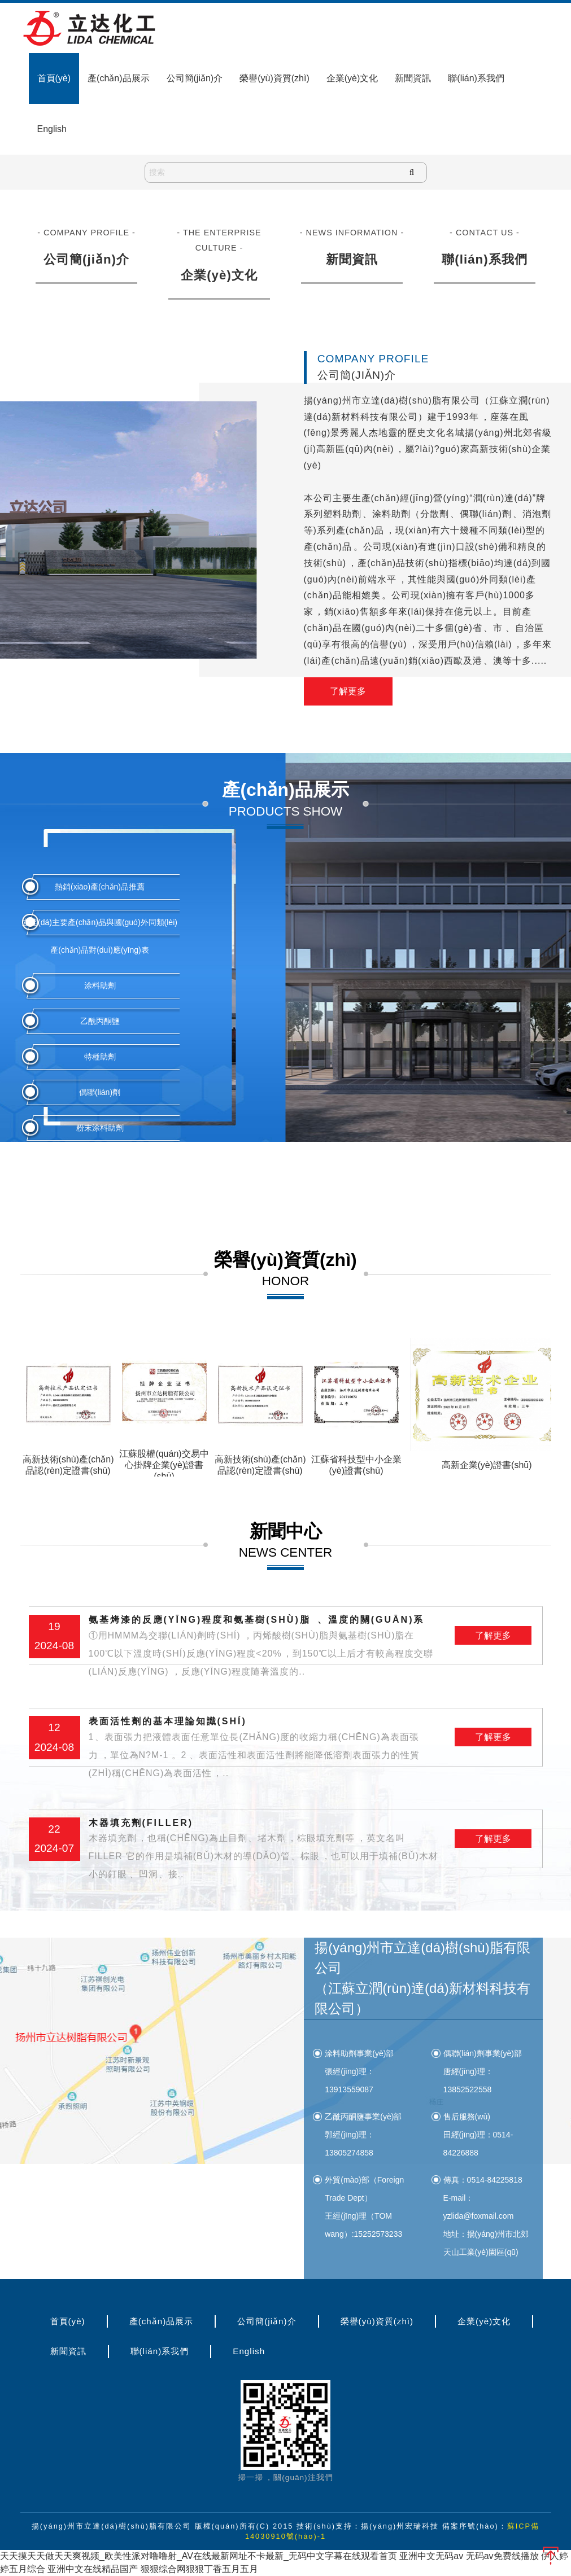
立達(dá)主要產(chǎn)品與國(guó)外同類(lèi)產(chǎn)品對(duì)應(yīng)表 (99, 936)
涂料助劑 (100, 985)
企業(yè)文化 (352, 78)
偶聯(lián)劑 (99, 1092)
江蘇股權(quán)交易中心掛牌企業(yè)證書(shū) (163, 1465)
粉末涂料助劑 (100, 1127)
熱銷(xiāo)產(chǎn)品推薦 (100, 886)
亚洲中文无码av (431, 2556)
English (52, 129)
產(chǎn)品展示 (118, 78)
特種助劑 (100, 1056)
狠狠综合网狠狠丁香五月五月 (199, 2569)
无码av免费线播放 (502, 2556)
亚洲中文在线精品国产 (92, 2569)
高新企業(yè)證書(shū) (487, 1465)
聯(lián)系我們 (476, 78)
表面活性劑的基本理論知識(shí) (264, 1749)
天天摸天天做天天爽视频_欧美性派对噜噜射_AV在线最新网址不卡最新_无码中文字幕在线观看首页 (198, 2556)
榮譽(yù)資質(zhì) (274, 78)
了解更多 (348, 691)
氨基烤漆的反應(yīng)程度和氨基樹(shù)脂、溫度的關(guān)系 (264, 1648)
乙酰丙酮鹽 (100, 1021)
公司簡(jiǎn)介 (195, 78)
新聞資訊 (413, 78)
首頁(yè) (54, 78)
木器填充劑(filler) (264, 1851)
